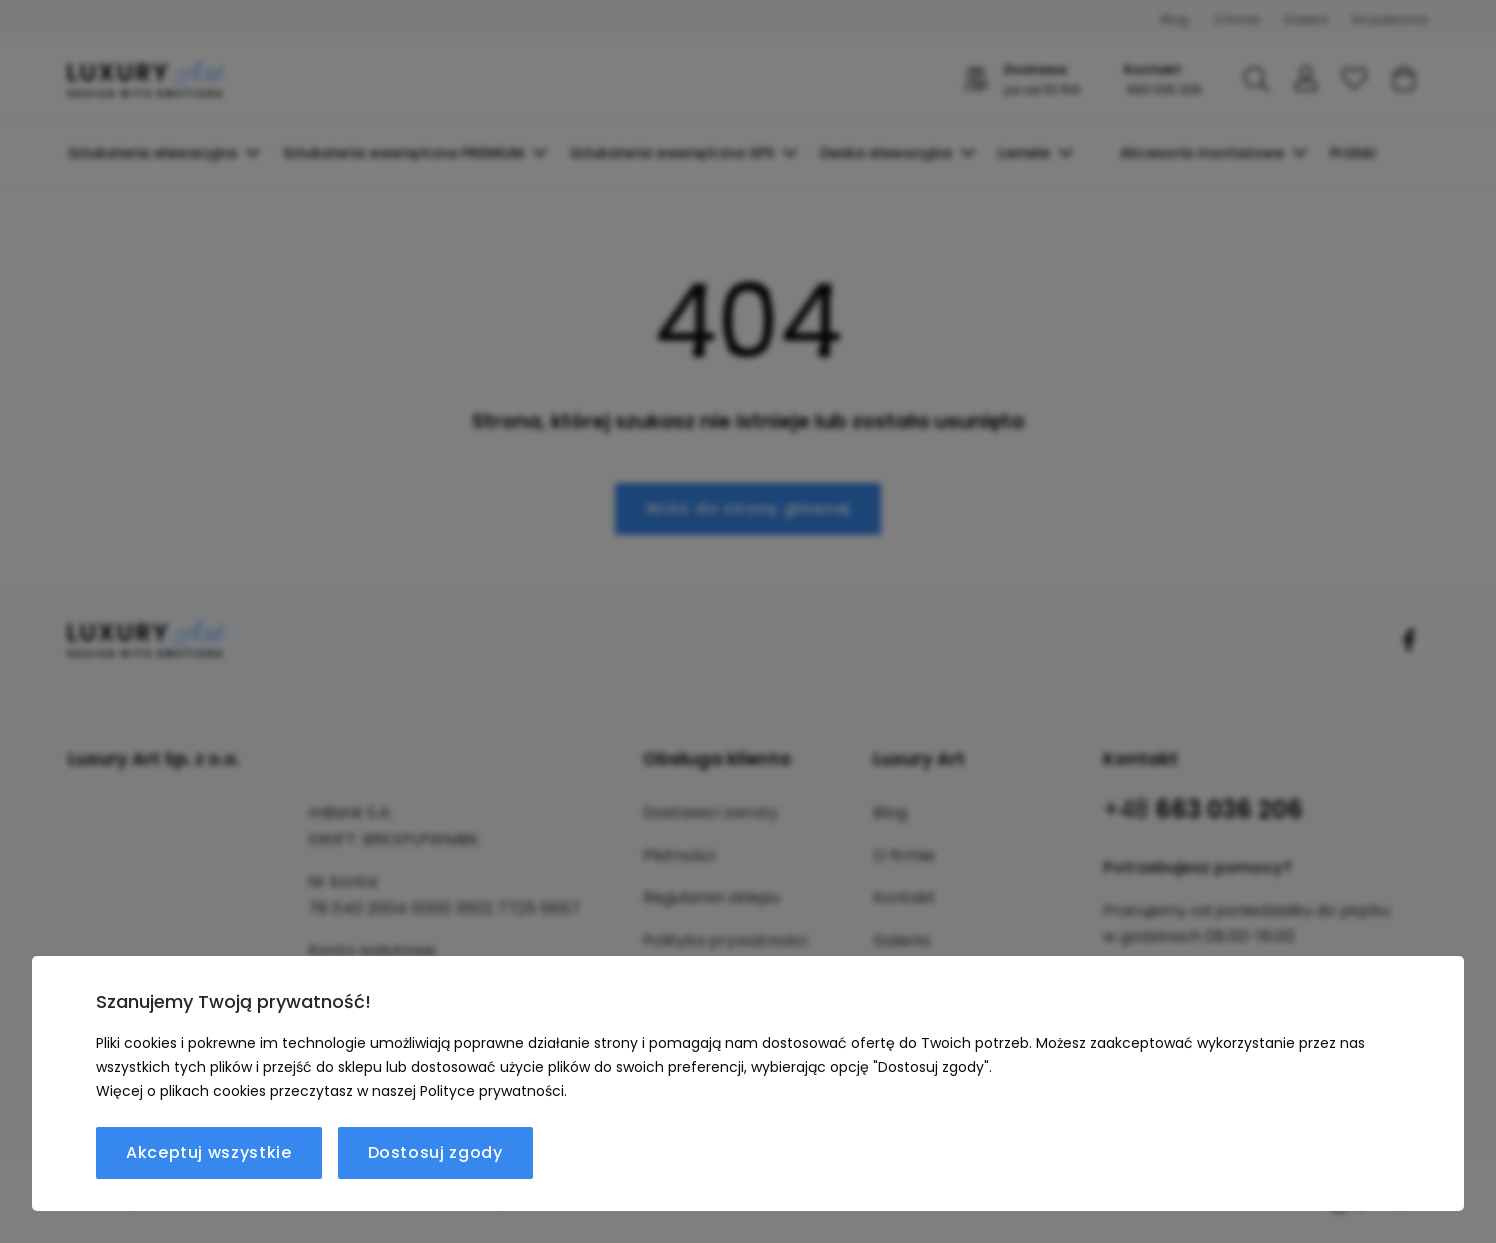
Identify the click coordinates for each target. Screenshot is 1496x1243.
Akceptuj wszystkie (209, 1152)
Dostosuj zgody (435, 1152)
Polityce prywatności (492, 1091)
